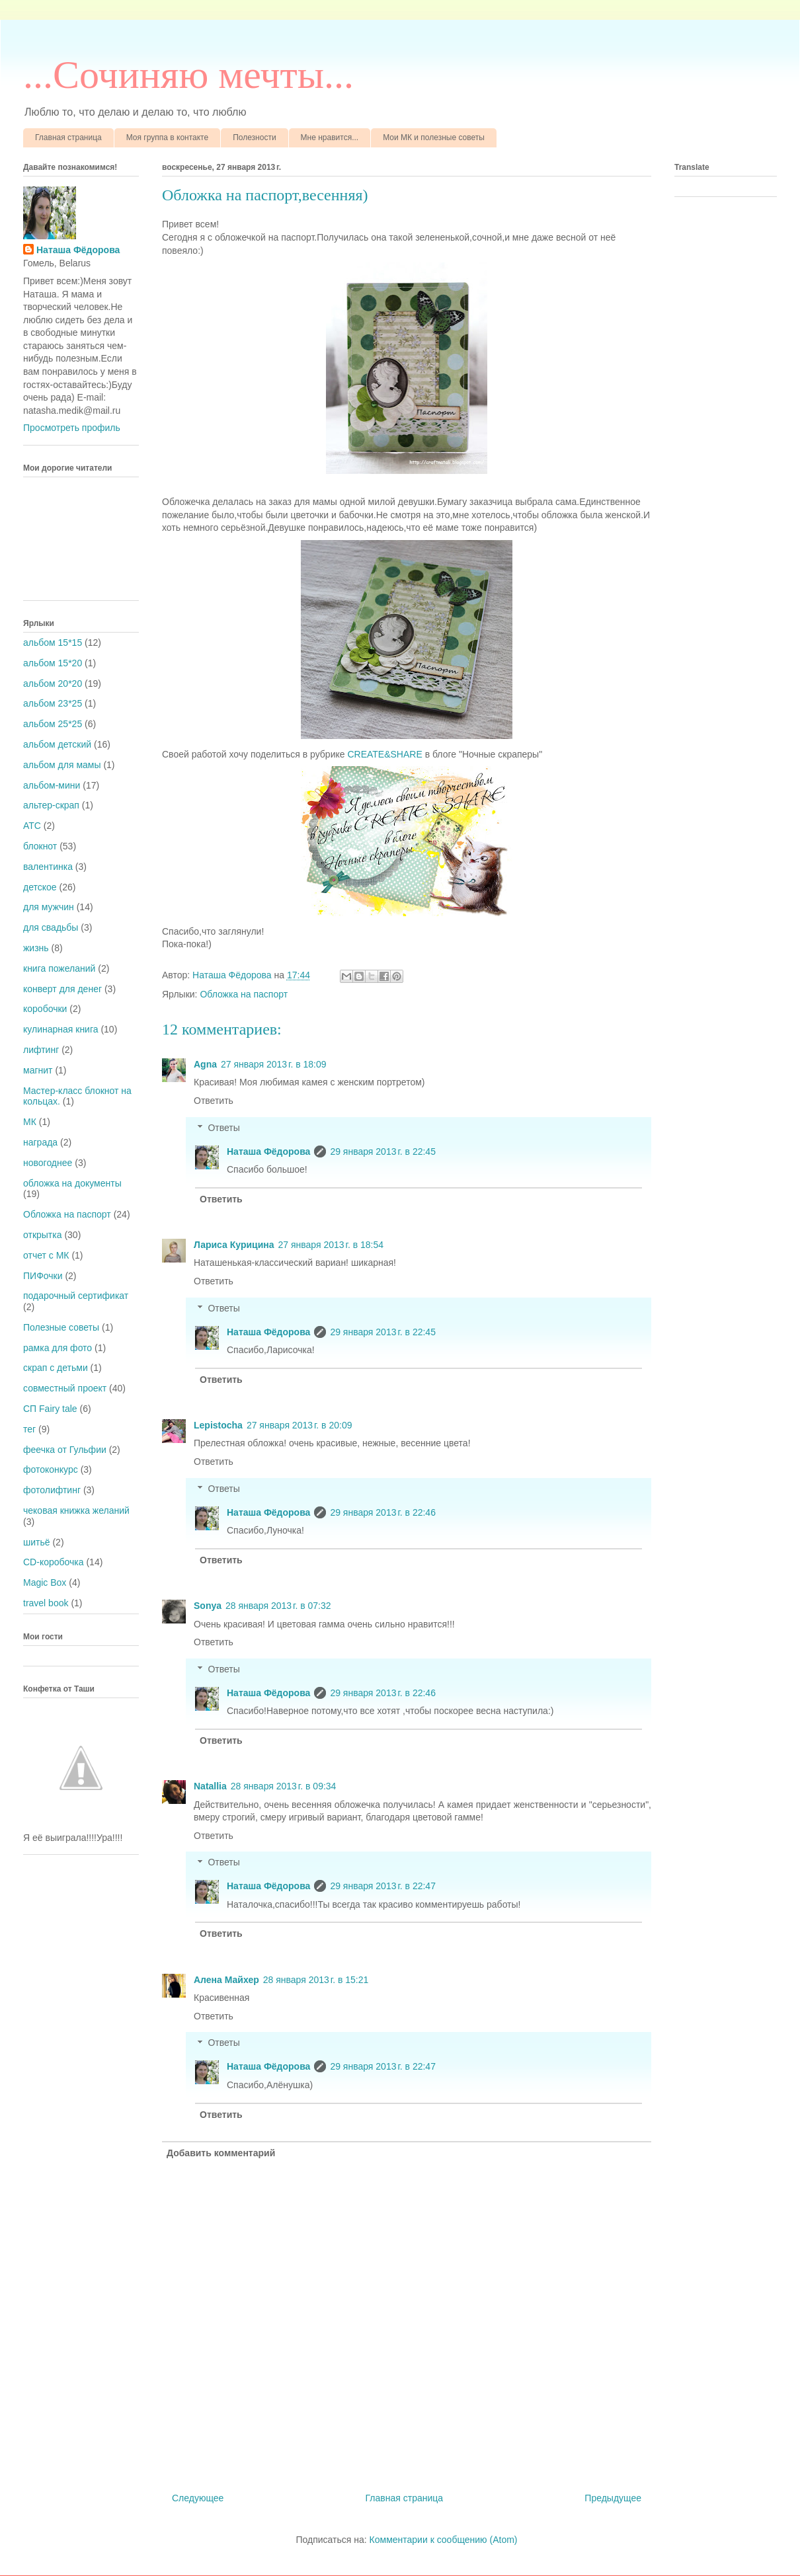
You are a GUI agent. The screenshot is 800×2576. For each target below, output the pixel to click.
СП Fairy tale (50, 1408)
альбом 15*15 (52, 642)
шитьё (36, 1542)
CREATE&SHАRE (384, 754)
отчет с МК (46, 1255)
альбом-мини (51, 785)
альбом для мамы (61, 765)
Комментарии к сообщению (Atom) (444, 2539)
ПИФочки (43, 1275)
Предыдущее (612, 2498)
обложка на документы (72, 1183)
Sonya (207, 1605)
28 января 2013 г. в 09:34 (284, 1786)
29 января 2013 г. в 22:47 (383, 1886)
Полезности (254, 137)
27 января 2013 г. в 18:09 (274, 1064)
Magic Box (44, 1582)
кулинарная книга (61, 1029)
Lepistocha (218, 1425)
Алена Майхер (226, 1979)
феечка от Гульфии (64, 1449)
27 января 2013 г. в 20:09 (299, 1425)
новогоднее (47, 1162)
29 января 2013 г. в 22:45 (383, 1151)
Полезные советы (61, 1327)
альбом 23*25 (52, 703)
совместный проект (64, 1388)
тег (29, 1429)
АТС (32, 825)
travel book (45, 1603)
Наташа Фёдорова (233, 975)
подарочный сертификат (75, 1295)
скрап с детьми (55, 1367)
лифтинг (41, 1049)
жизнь (36, 948)
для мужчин (48, 907)
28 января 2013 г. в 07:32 (278, 1605)
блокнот (40, 846)
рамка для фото (57, 1348)
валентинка (48, 866)
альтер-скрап (51, 805)
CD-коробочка (53, 1562)
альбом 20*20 (52, 683)
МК (29, 1121)
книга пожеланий (59, 968)
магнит (37, 1070)
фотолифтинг (52, 1490)
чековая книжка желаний (76, 1510)
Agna (205, 1064)
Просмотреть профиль (71, 427)
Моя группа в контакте (167, 137)
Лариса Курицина (234, 1244)
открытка (42, 1234)
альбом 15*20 (52, 663)
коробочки (45, 1008)
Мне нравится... (330, 137)
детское (40, 887)
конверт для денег (62, 989)
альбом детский (57, 744)
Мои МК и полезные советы (434, 137)
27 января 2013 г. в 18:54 (331, 1244)
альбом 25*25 (52, 724)
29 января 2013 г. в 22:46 (383, 1512)
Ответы (223, 1127)
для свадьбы (50, 927)
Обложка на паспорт (244, 994)
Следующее (197, 2498)
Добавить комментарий (221, 2153)
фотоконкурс (50, 1469)
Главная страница (68, 137)
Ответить (213, 1100)
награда (40, 1142)
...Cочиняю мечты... (188, 75)
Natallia (210, 1786)
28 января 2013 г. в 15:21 (316, 1979)
